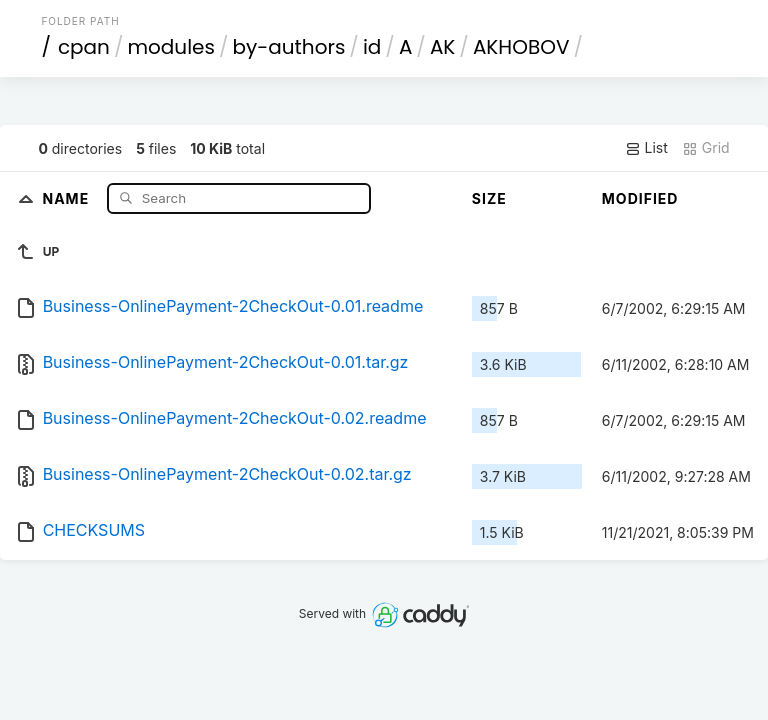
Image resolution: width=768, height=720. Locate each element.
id (372, 47)
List (646, 148)
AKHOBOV (521, 47)
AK (442, 47)
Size (489, 198)
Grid (706, 148)
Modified (640, 198)
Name (67, 197)
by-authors (288, 47)
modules (170, 47)
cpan (84, 47)
